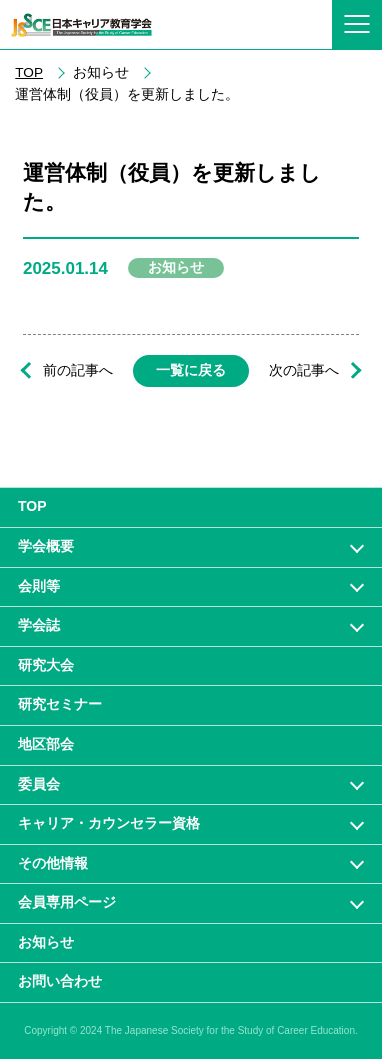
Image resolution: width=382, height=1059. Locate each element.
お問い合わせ (60, 981)
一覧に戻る (191, 370)
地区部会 (46, 744)
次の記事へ (304, 370)
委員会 (39, 784)
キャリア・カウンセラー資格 (109, 823)
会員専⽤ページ (67, 902)
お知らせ (46, 942)
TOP (29, 72)
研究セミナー (60, 704)
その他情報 (53, 863)
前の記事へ (78, 370)
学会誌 (39, 625)
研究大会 (46, 665)
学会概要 (46, 546)
